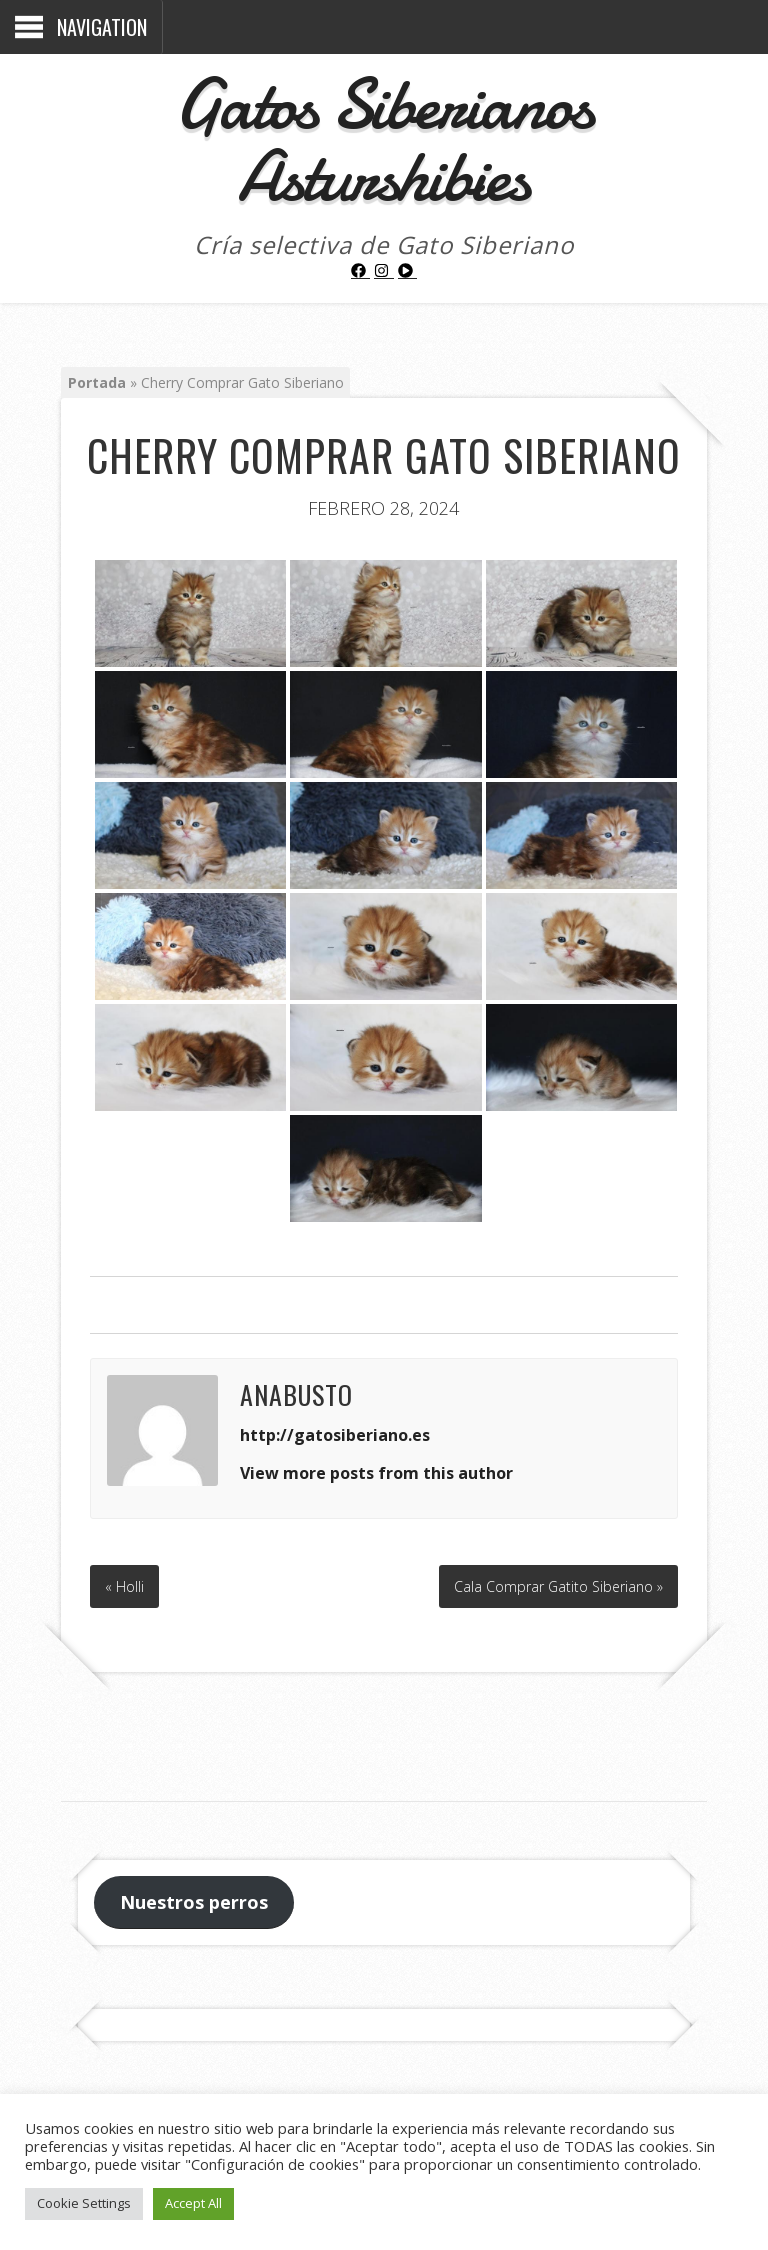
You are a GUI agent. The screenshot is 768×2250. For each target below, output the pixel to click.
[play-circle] (408, 271)
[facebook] (361, 271)
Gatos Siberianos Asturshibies (383, 140)
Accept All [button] (193, 2203)
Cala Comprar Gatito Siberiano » (558, 1586)
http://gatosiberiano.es (335, 1435)
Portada (97, 382)
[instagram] (384, 271)
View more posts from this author (376, 1473)
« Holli (124, 1586)
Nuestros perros (194, 1902)
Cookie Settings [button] (84, 2203)
